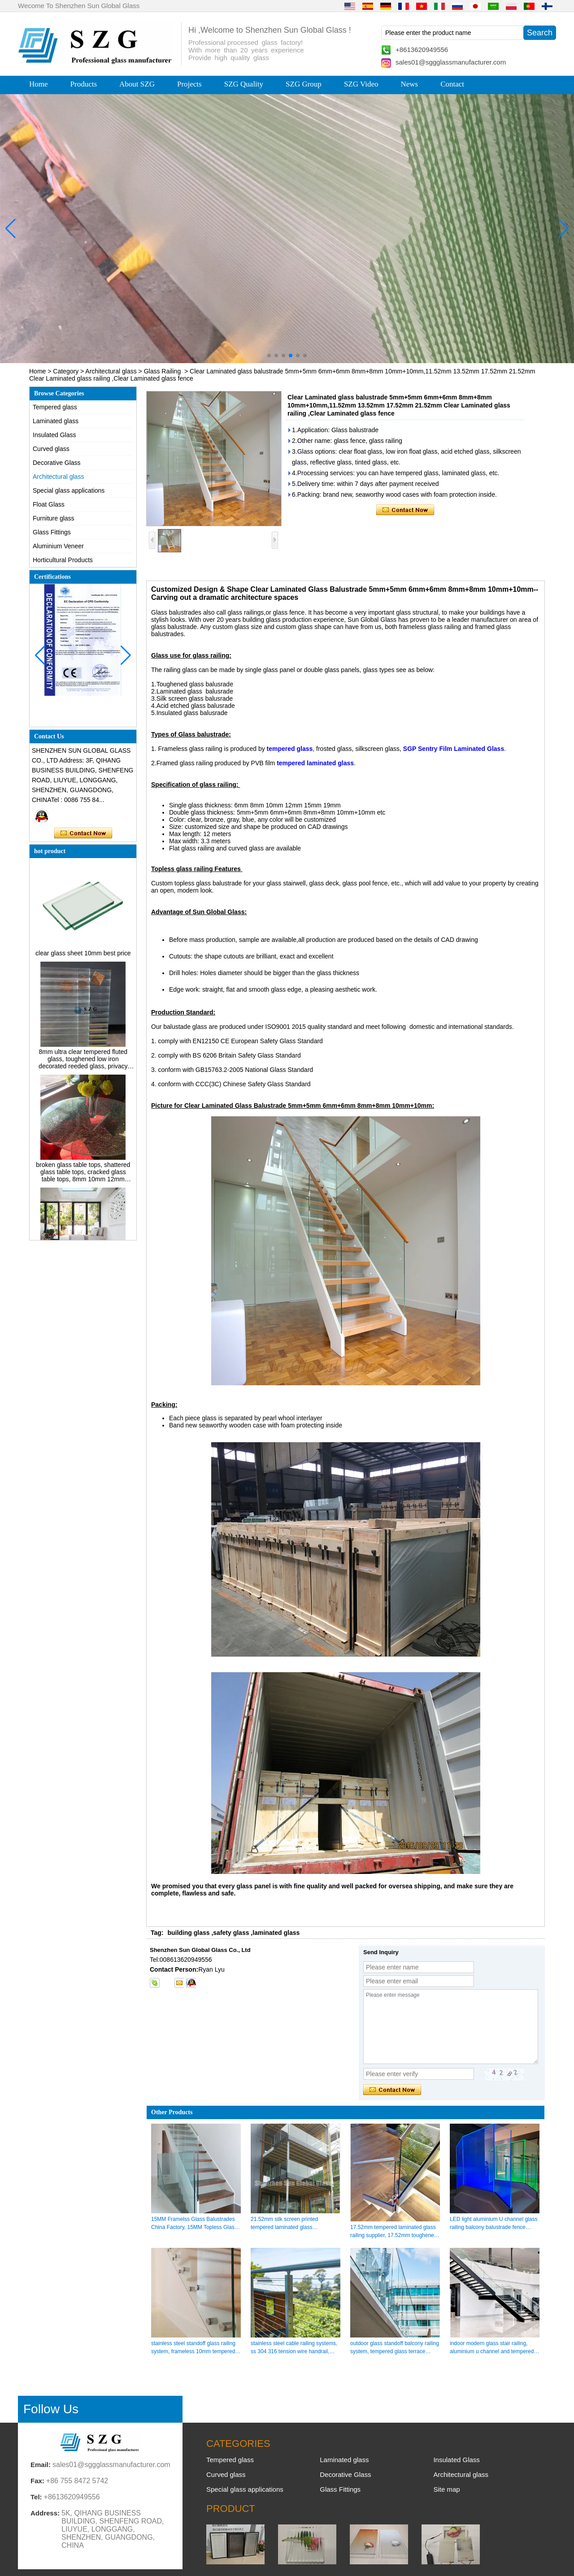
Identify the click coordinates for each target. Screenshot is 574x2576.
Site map (446, 2489)
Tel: (36, 2497)
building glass (188, 1932)
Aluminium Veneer (58, 546)
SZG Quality (243, 84)
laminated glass (276, 1932)
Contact (452, 84)
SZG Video (361, 84)
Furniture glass (53, 518)
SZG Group (304, 84)
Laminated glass (55, 421)
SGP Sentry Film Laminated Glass (453, 748)
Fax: (37, 2481)
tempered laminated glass (315, 763)
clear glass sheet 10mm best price (82, 956)
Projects (189, 84)
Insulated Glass (54, 434)
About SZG (137, 84)
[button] (269, 355)
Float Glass (49, 504)
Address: (45, 2513)
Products (83, 84)
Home (38, 84)
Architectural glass (110, 371)
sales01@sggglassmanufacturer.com (451, 62)
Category (65, 371)
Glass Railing (162, 371)
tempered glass (290, 748)
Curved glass (51, 448)
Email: (40, 2464)
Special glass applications (68, 490)
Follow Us (50, 2409)
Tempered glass (55, 407)
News (409, 84)
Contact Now (83, 833)
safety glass (231, 1932)
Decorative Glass (57, 462)
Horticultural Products (63, 560)
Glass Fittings (52, 532)
